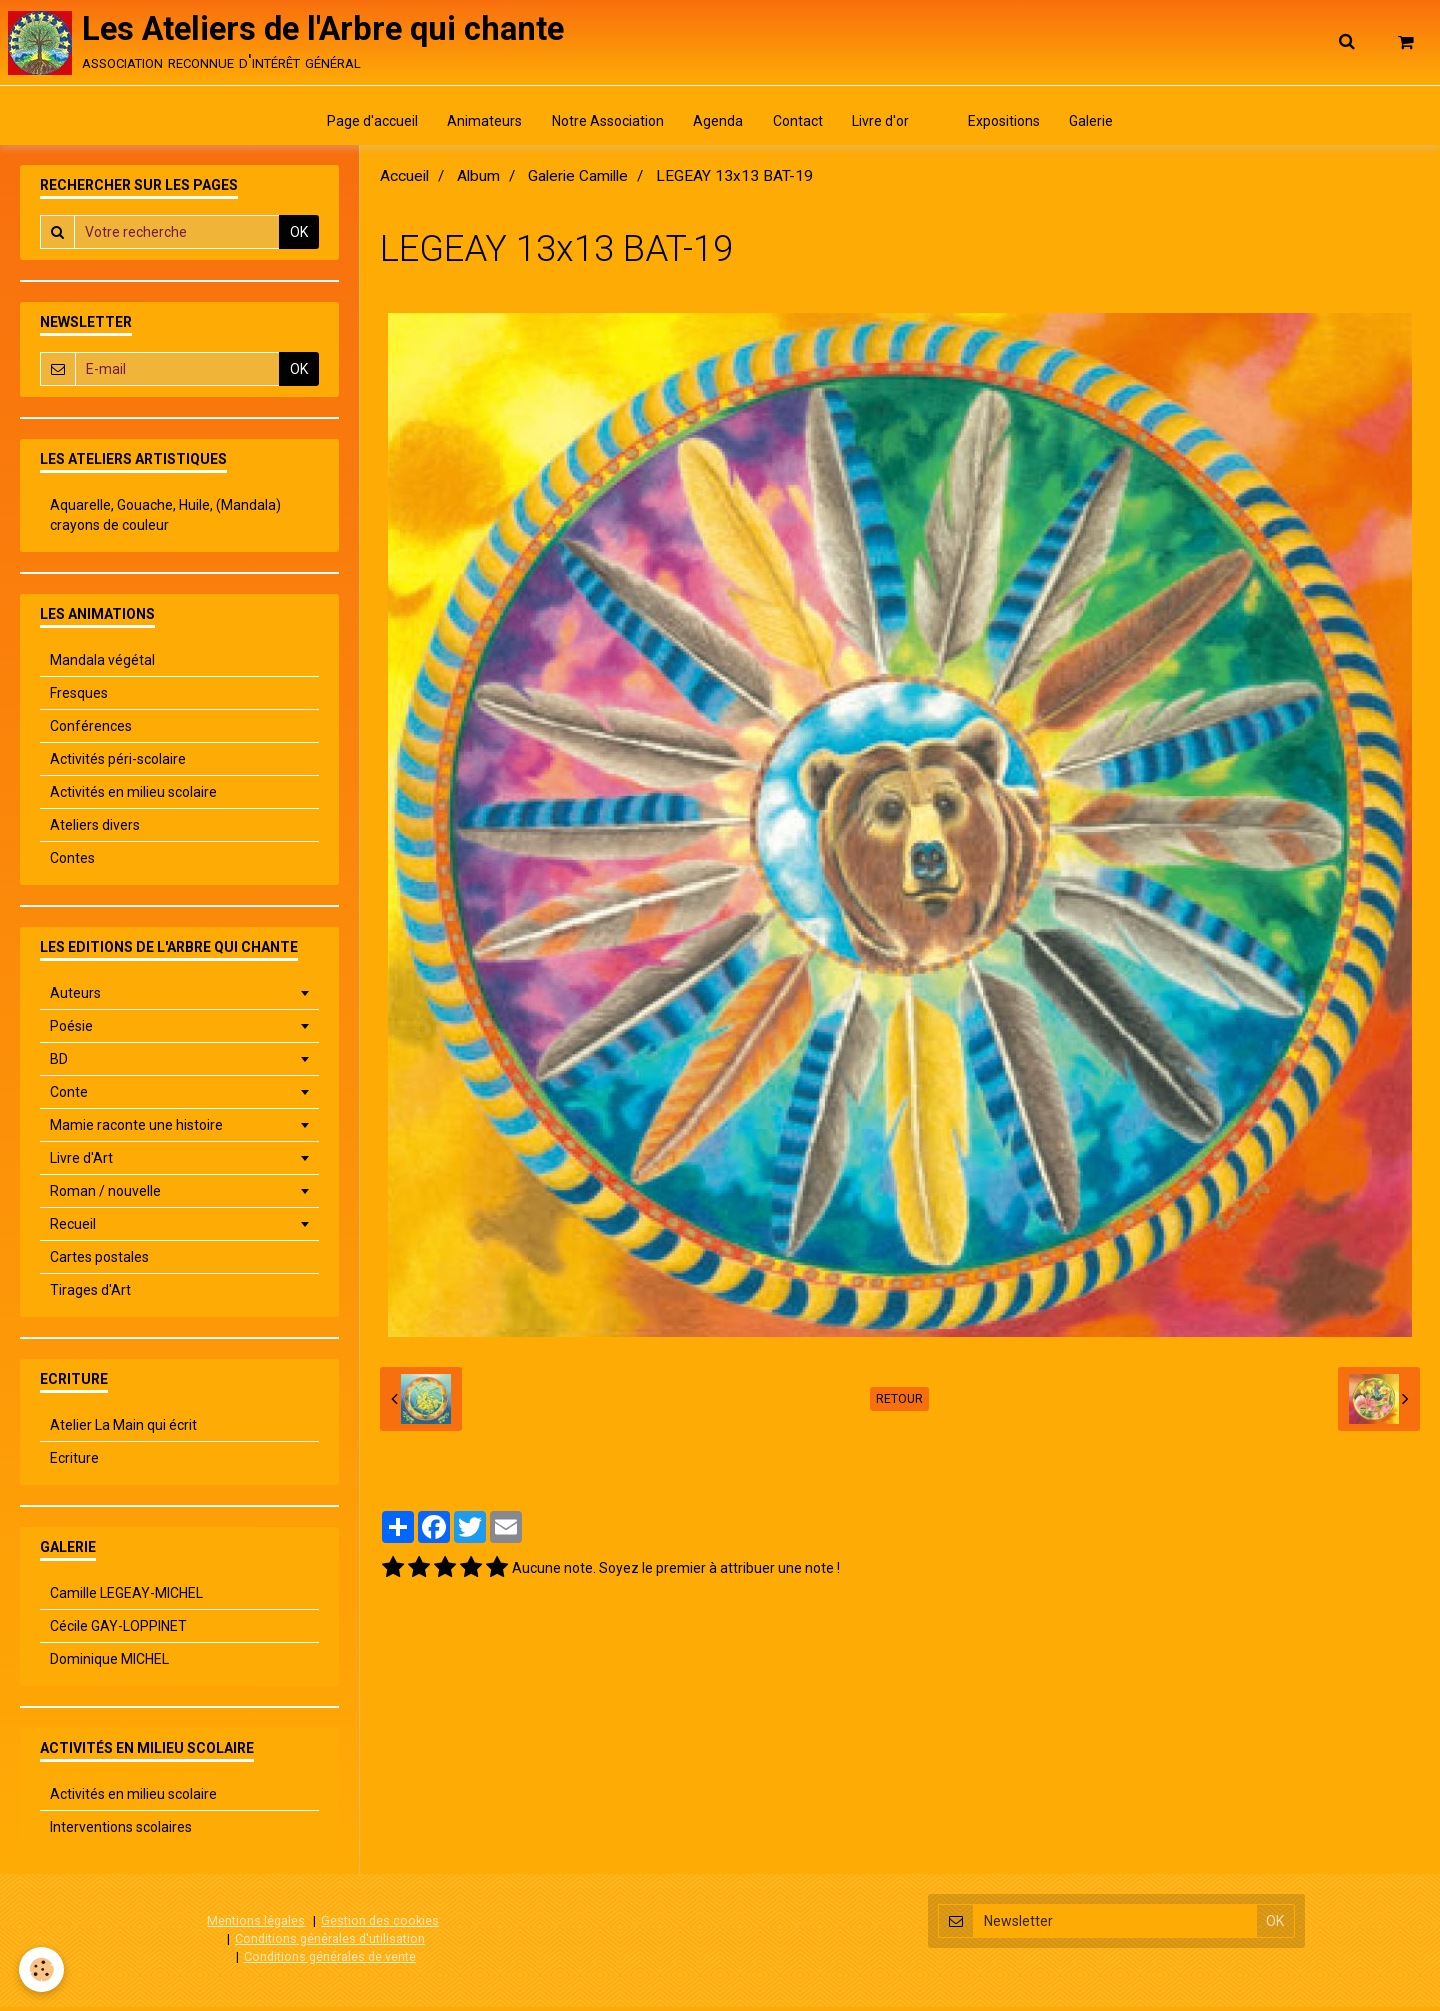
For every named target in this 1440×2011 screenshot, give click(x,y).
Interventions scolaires (121, 1832)
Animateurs (480, 125)
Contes (72, 863)
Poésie (71, 1031)
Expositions (1009, 125)
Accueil (404, 181)
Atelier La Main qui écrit (123, 1430)
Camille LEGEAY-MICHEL (126, 1598)
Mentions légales (256, 1925)
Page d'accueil (366, 125)
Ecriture (74, 1463)
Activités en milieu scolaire (133, 797)
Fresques (79, 698)
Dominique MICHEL (109, 1664)
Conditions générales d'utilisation (330, 1942)
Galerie (1098, 125)
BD (59, 1064)
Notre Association (605, 125)
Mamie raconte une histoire (136, 1130)
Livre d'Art (81, 1163)
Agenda (717, 125)
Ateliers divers (95, 830)
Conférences (91, 731)
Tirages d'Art (90, 1295)
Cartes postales (99, 1262)
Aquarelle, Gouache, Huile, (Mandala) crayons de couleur (165, 520)
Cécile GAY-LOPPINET (118, 1631)
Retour (899, 1404)
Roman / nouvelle (105, 1196)
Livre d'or (882, 125)
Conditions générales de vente (330, 1960)
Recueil (73, 1229)
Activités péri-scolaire (118, 764)
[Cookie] (42, 1969)
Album (478, 181)
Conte (69, 1097)
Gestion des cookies (380, 1925)
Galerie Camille (578, 181)
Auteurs (75, 998)
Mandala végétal (102, 665)
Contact (798, 125)
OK (299, 237)
